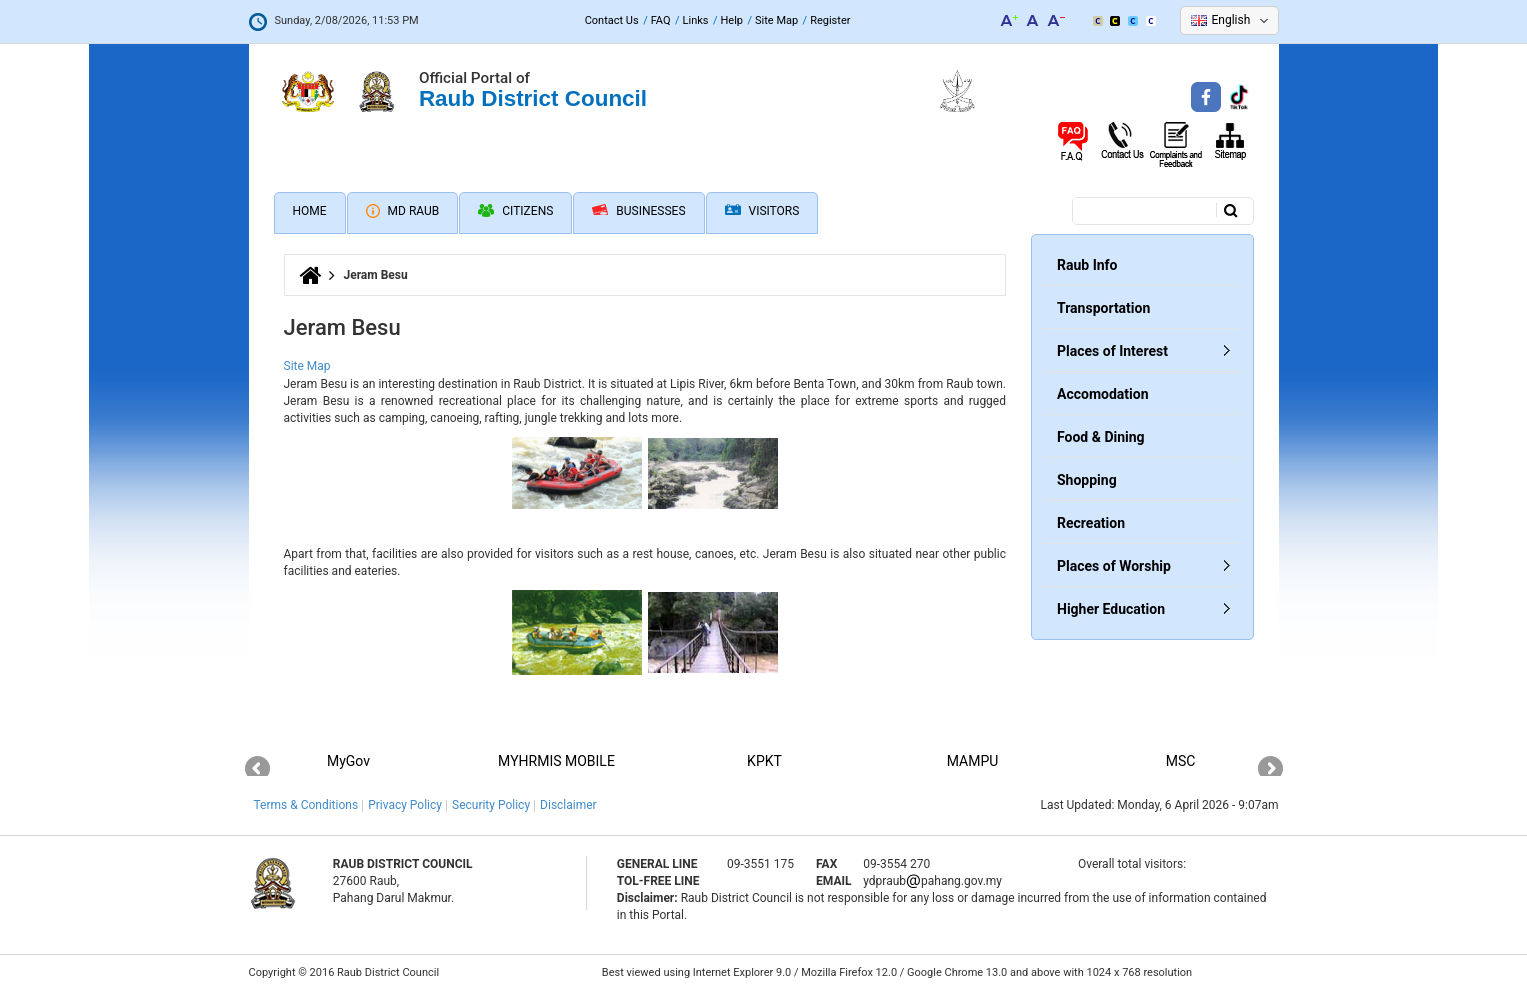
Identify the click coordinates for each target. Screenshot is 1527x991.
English (1231, 20)
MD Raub (403, 211)
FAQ (661, 20)
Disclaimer (568, 805)
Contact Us (612, 20)
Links (696, 20)
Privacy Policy (405, 805)
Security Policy (491, 805)
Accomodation (1103, 394)
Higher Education (1111, 609)
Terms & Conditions (306, 805)
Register (830, 20)
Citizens (515, 211)
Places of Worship (1114, 566)
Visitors (762, 211)
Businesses (638, 211)
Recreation (1091, 523)
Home (310, 211)
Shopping (1087, 480)
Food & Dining (1101, 437)
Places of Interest (1112, 351)
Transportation (1103, 308)
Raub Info (1087, 265)
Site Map (776, 20)
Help (731, 20)
